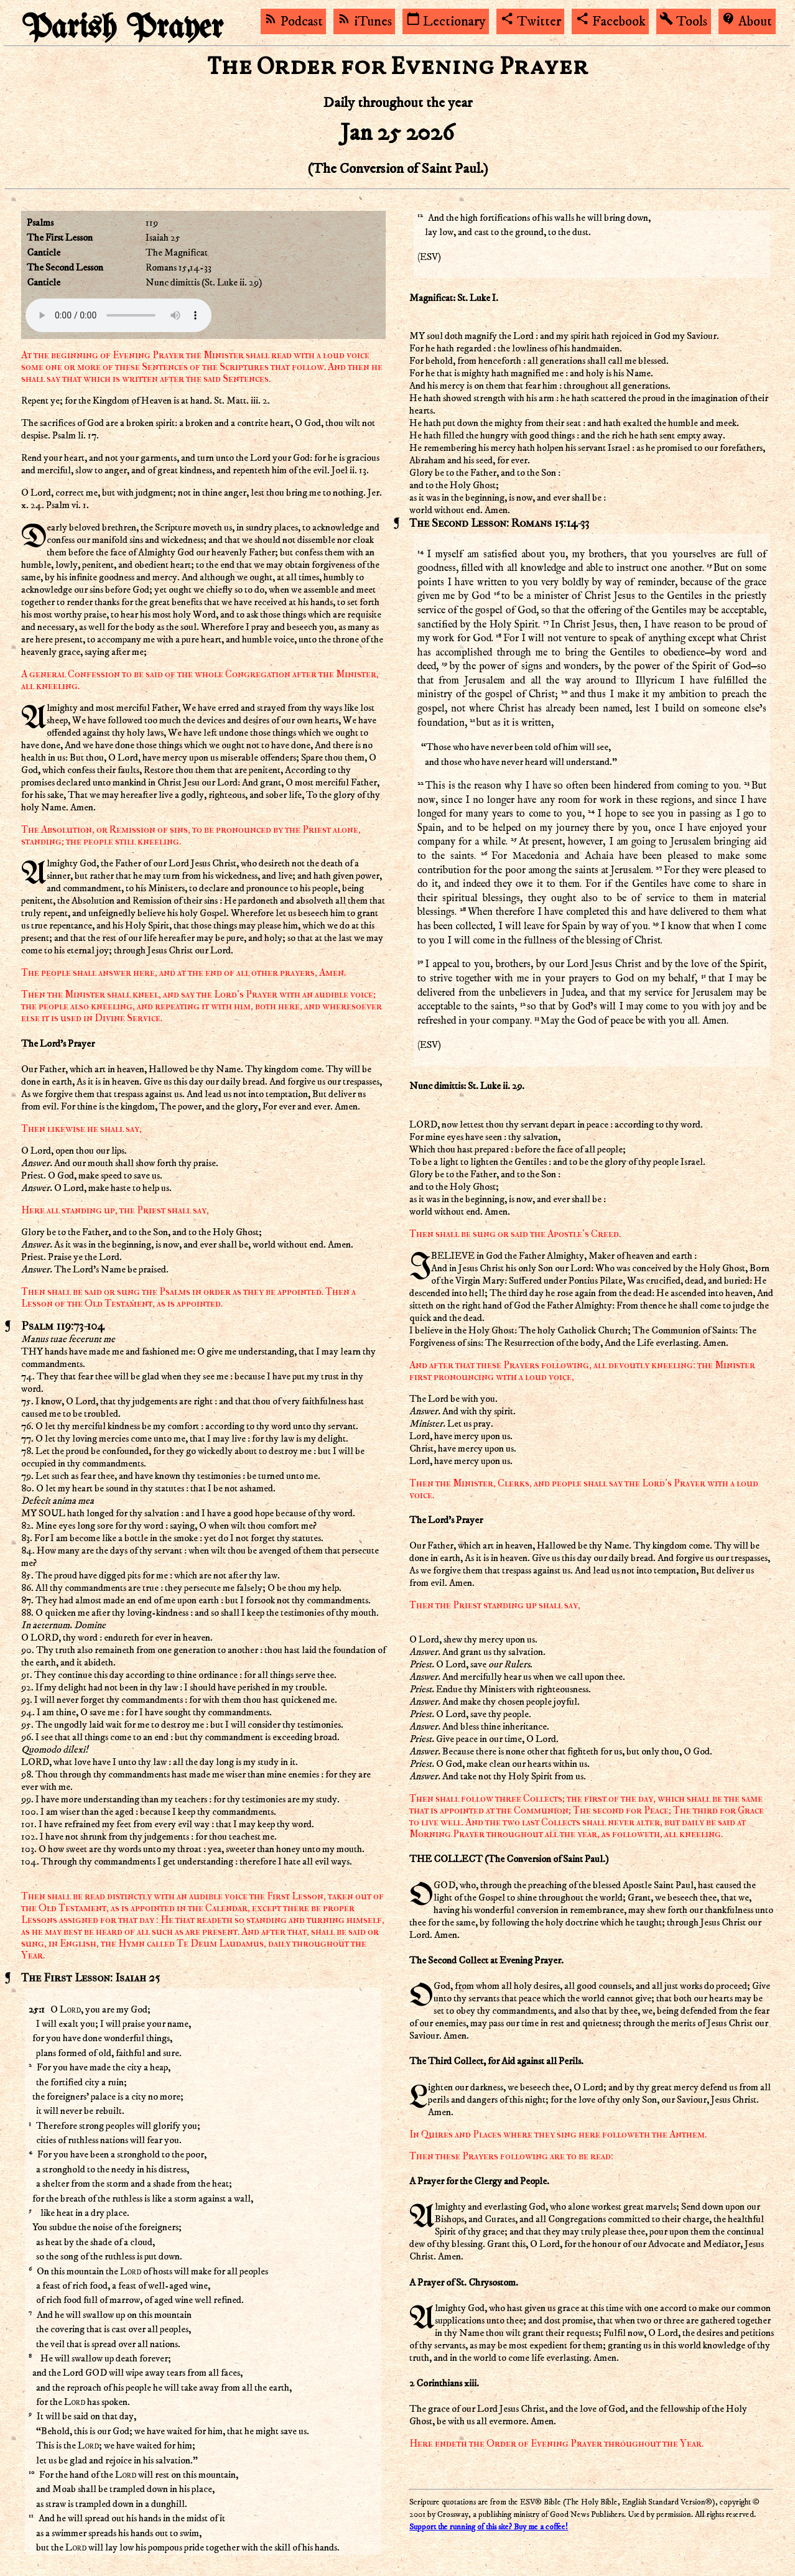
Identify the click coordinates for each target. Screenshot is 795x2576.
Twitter (530, 21)
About (747, 21)
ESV (429, 257)
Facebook (610, 21)
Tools (683, 21)
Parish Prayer (122, 28)
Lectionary (446, 21)
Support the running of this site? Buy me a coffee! (488, 2527)
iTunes (364, 21)
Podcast (293, 21)
